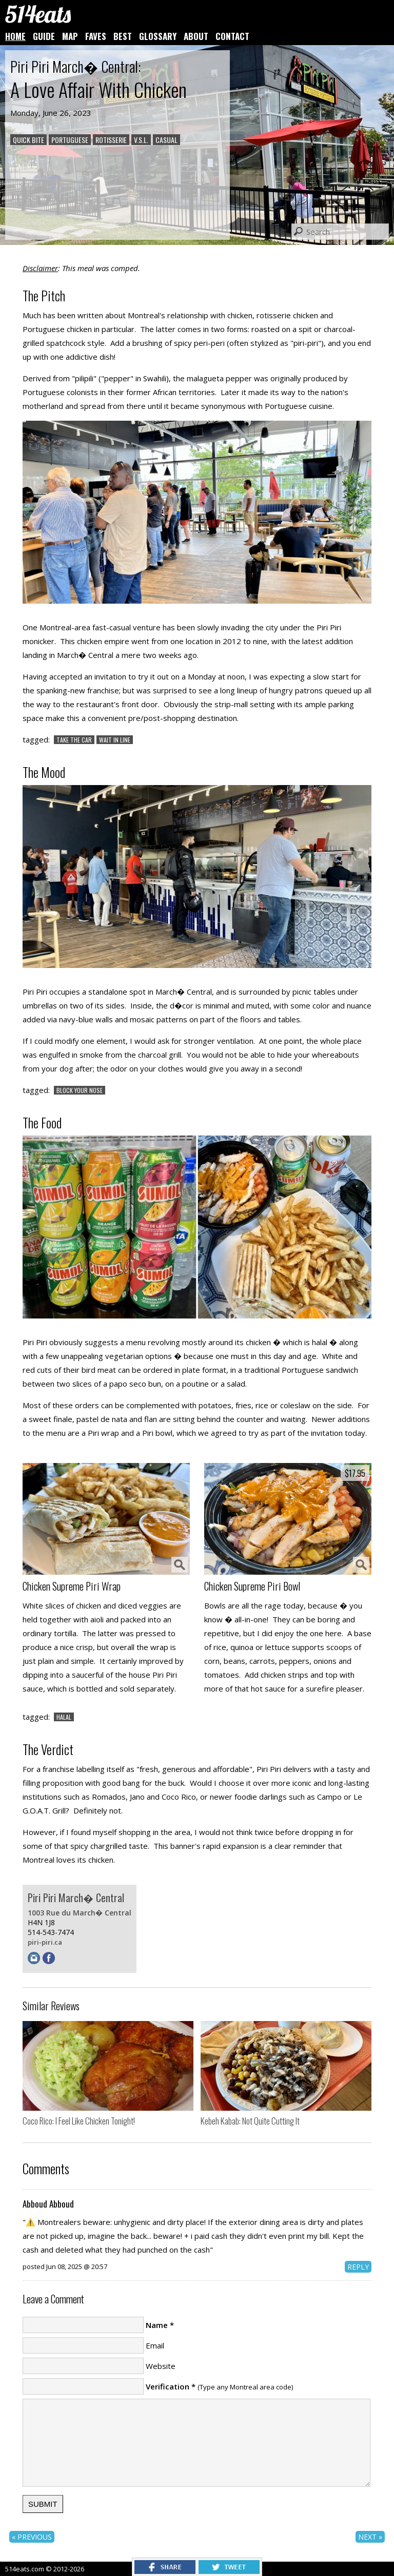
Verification (167, 2386)
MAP (70, 36)
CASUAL (166, 139)
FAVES (95, 36)
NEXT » (370, 2537)
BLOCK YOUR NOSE (79, 1090)
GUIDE (44, 36)
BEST (122, 36)
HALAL (63, 1717)
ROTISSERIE (111, 139)
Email (155, 2345)
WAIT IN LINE (114, 739)
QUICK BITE (28, 139)
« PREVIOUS (32, 2537)
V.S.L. (141, 139)
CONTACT (232, 36)
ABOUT (196, 36)
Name (157, 2325)
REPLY (358, 2267)
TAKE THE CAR (74, 739)
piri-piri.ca (45, 1942)
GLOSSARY (157, 36)
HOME (15, 36)
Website (160, 2366)
